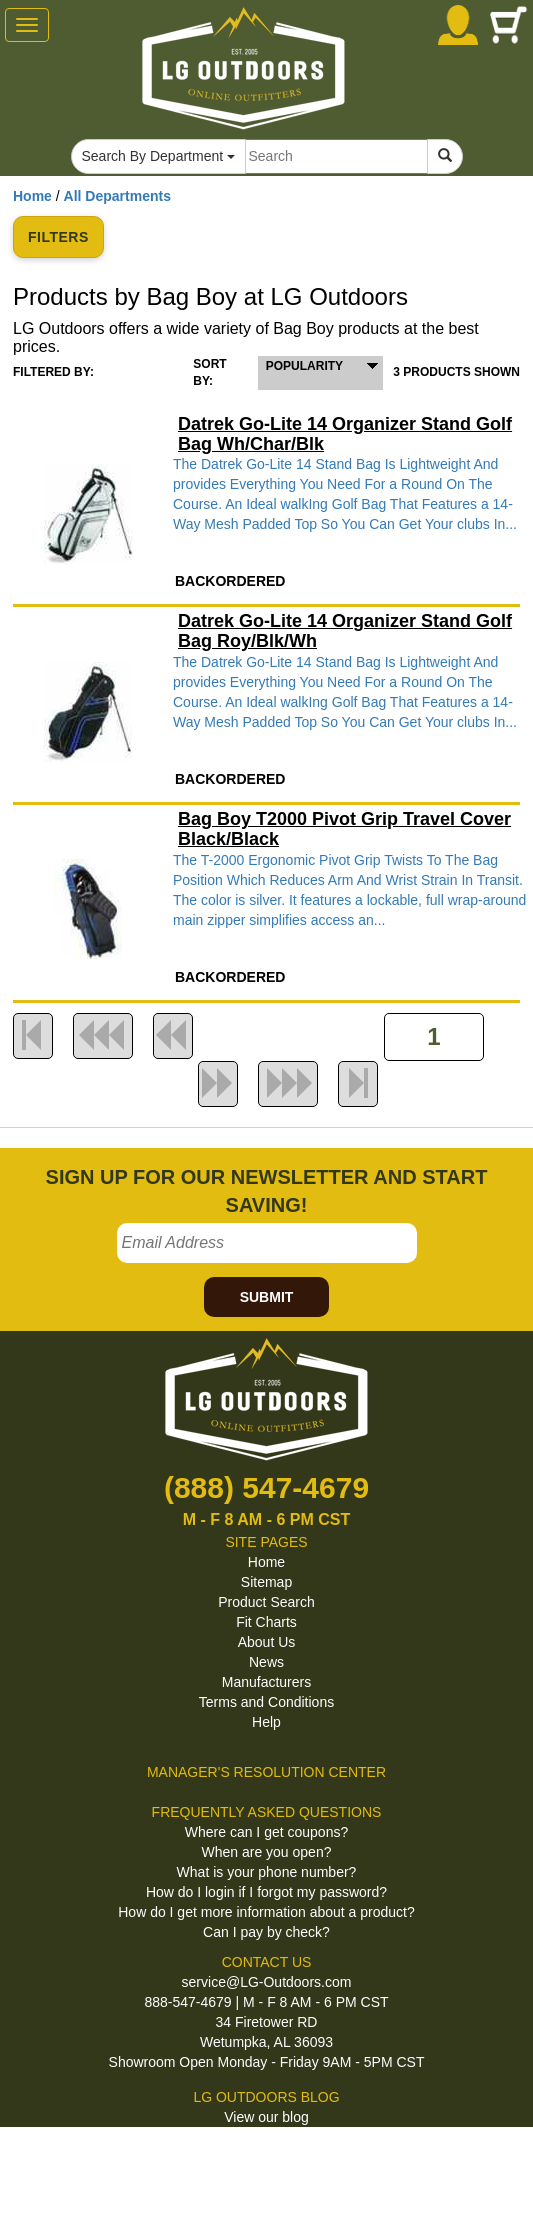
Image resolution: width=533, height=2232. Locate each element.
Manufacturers (266, 1682)
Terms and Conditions (266, 1702)
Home (32, 196)
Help (266, 1722)
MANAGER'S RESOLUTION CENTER (266, 1772)
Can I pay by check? (266, 1932)
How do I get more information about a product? (266, 1912)
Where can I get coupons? (266, 1832)
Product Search (266, 1602)
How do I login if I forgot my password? (266, 1892)
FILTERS (58, 237)
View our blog (266, 2117)
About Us (267, 1642)
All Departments (117, 196)
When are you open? (267, 1852)
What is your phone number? (267, 1872)
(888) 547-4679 (266, 1487)
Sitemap (266, 1582)
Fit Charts (266, 1622)
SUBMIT (267, 1297)
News (266, 1662)
